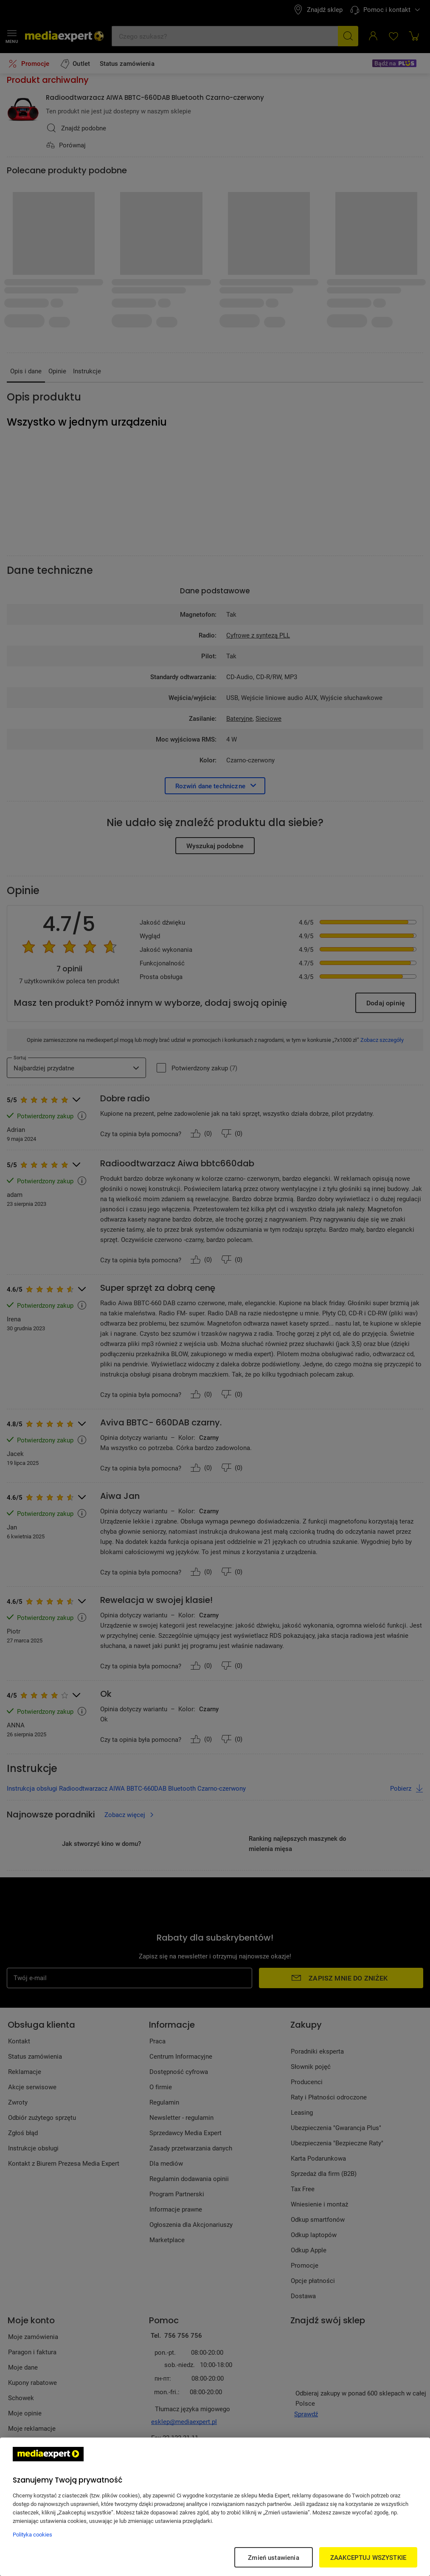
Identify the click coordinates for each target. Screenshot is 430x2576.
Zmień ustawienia (273, 2557)
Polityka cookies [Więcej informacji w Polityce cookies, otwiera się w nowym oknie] (32, 2534)
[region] (215, 2507)
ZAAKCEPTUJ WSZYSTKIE (368, 2557)
